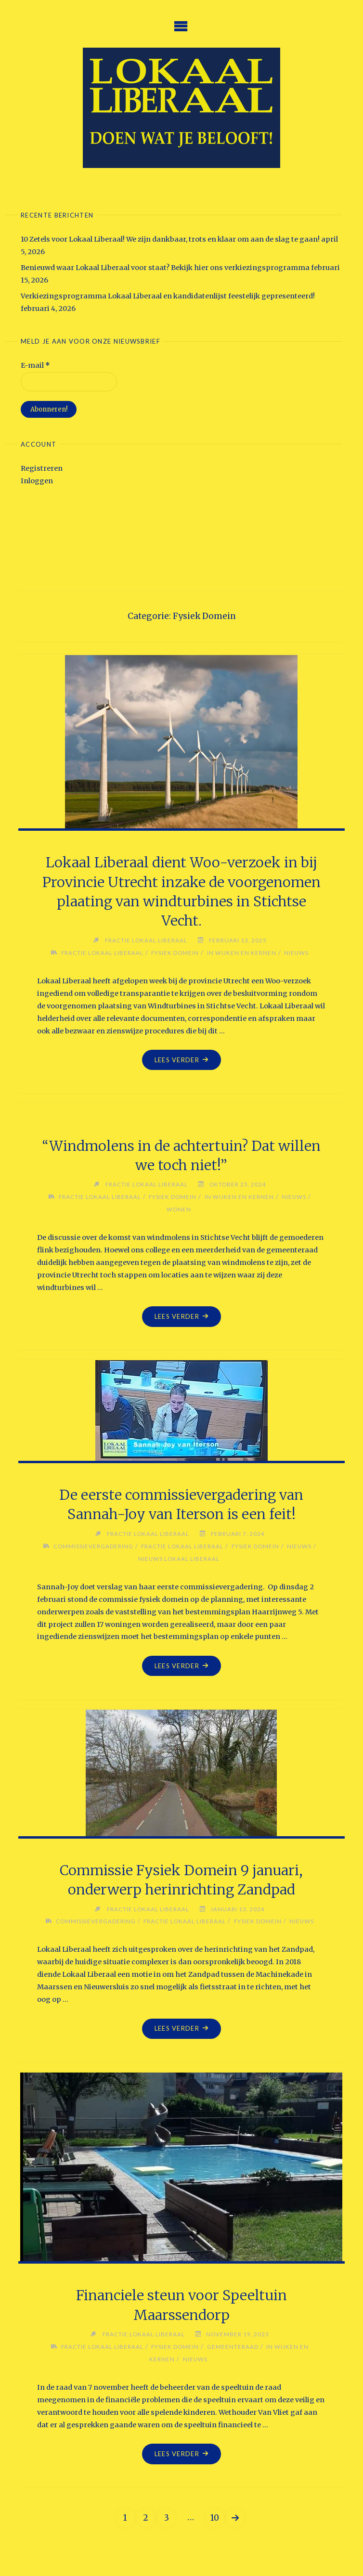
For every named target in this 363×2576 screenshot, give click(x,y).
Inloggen (37, 481)
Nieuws (296, 952)
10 (214, 2518)
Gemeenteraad (233, 2346)
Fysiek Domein (175, 952)
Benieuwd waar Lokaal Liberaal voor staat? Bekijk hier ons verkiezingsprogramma (165, 267)
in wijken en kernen (241, 952)
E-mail (35, 365)
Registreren (42, 468)
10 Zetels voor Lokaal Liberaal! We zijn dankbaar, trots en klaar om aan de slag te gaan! (170, 239)
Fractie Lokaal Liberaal (102, 952)
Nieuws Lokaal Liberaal (179, 1558)
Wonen (179, 1209)
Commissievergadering (93, 1546)
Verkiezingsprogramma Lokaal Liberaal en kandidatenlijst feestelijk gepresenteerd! (168, 296)
